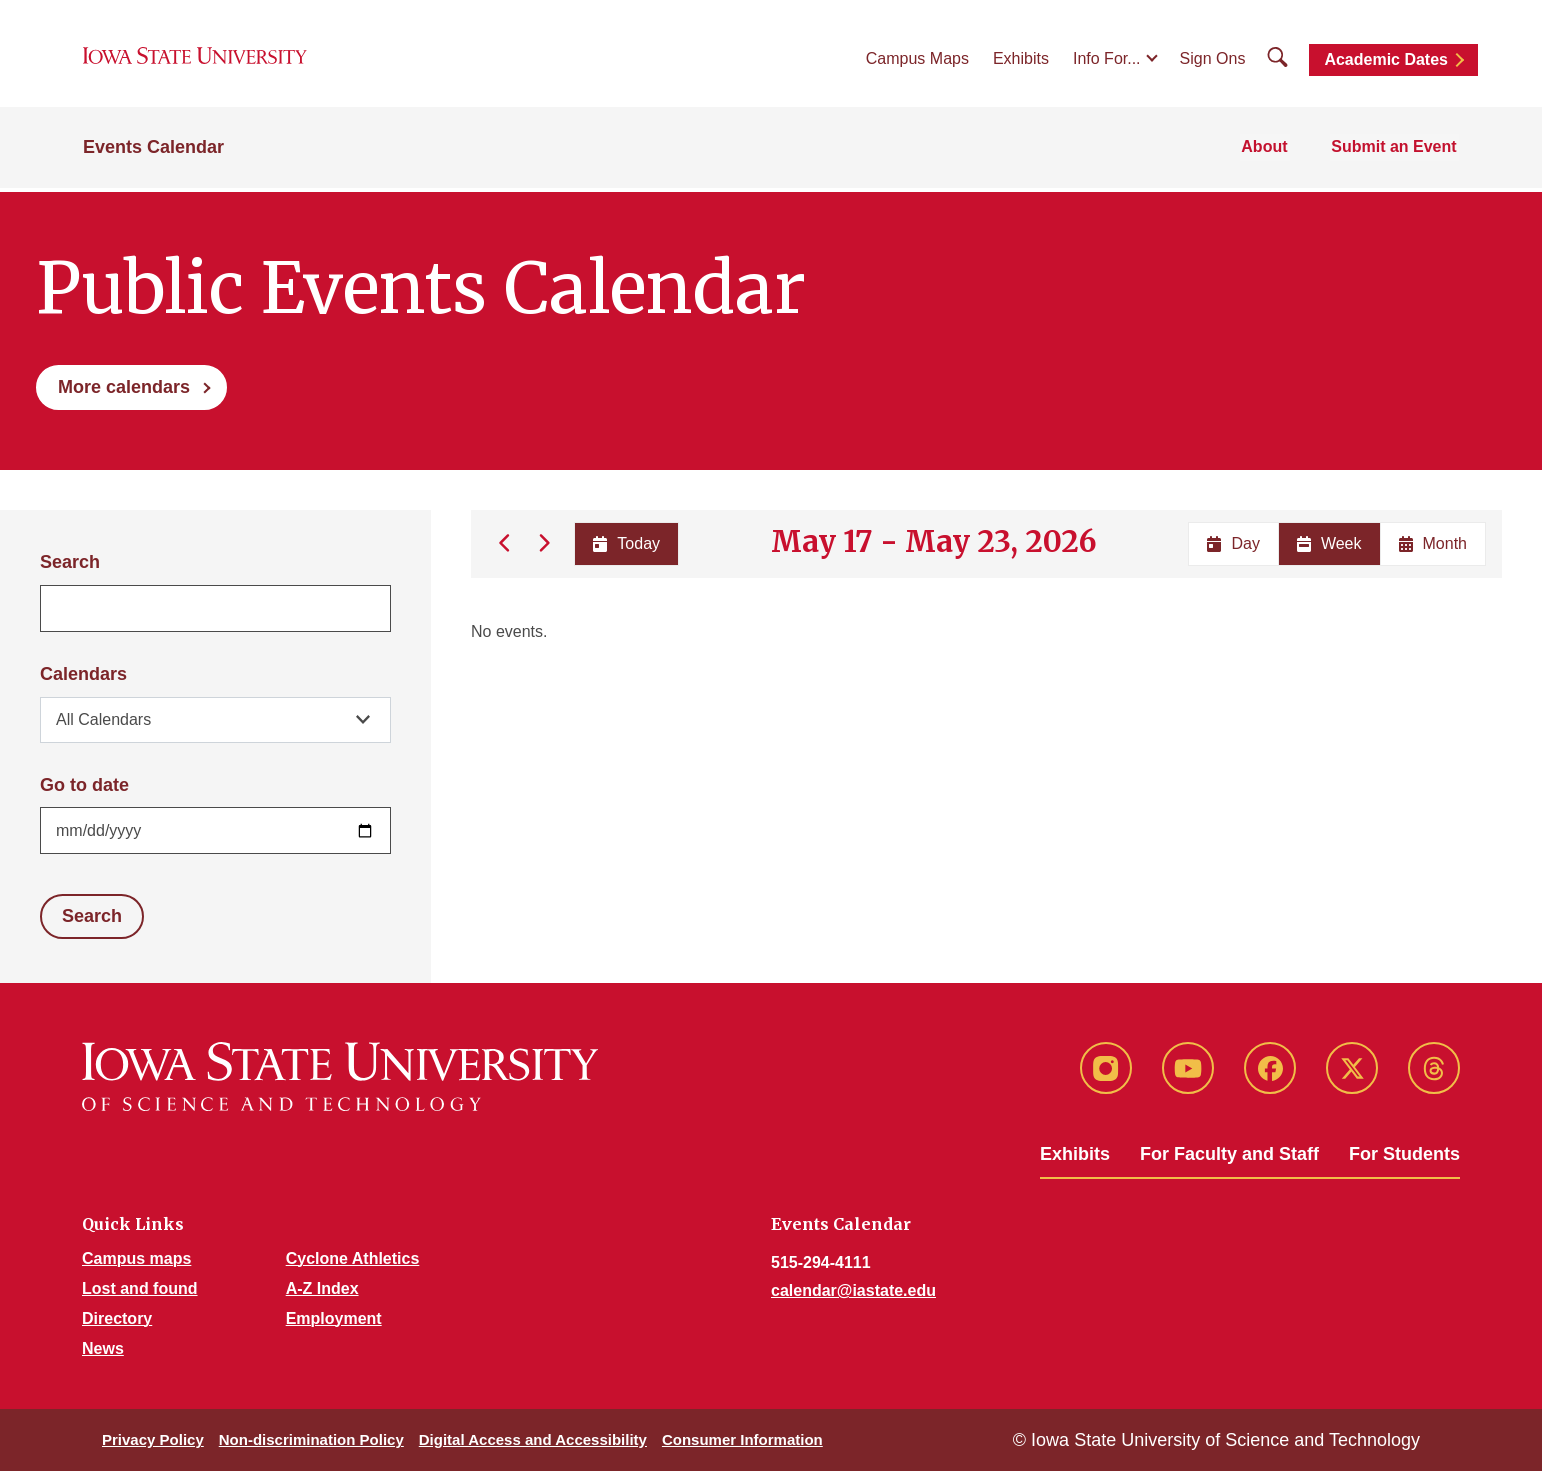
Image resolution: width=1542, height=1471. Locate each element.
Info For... (1107, 61)
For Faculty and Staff (1229, 1154)
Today (625, 543)
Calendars (83, 674)
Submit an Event (1396, 151)
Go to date (84, 785)
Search (70, 562)
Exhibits (1021, 61)
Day (1233, 543)
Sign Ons (1213, 61)
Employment (334, 1318)
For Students (1404, 1154)
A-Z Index (322, 1288)
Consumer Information (742, 1439)
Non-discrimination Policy (311, 1439)
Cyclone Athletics (353, 1258)
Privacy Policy (153, 1439)
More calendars (124, 387)
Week (1329, 543)
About (1270, 151)
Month (1433, 543)
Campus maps (136, 1258)
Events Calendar (153, 152)
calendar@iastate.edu (853, 1290)
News (103, 1348)
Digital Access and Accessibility (533, 1439)
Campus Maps (917, 61)
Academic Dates (1386, 62)
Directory (117, 1318)
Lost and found (140, 1288)
